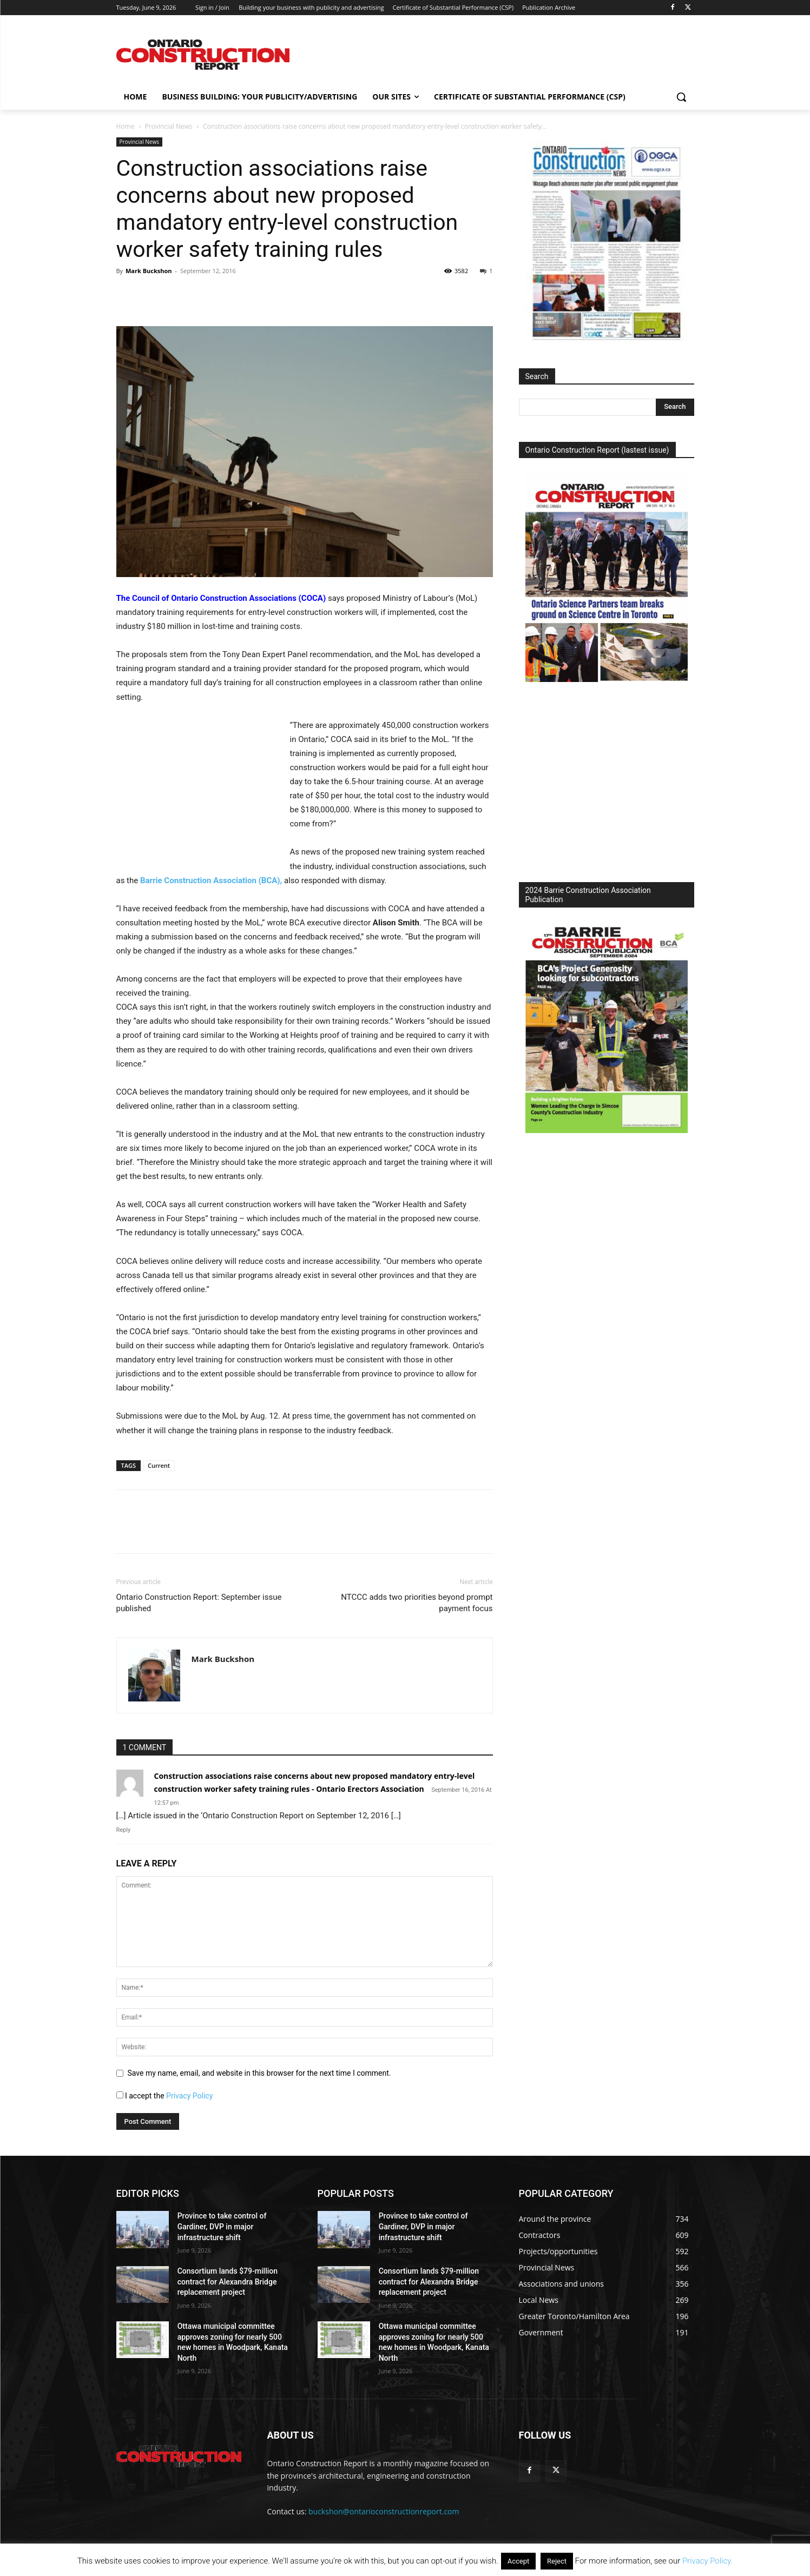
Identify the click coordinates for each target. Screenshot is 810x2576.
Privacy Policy (189, 2095)
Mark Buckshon (149, 271)
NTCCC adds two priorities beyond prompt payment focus (416, 1602)
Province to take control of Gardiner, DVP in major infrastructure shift (222, 2226)
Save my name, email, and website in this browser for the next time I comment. (259, 2073)
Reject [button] (557, 2561)
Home (125, 126)
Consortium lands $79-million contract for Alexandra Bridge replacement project (227, 2281)
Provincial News (169, 126)
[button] (681, 97)
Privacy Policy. (707, 2561)
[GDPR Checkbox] (119, 2094)
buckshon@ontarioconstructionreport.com (383, 2511)
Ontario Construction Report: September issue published (199, 1602)
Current (159, 1465)
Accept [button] (519, 2561)
